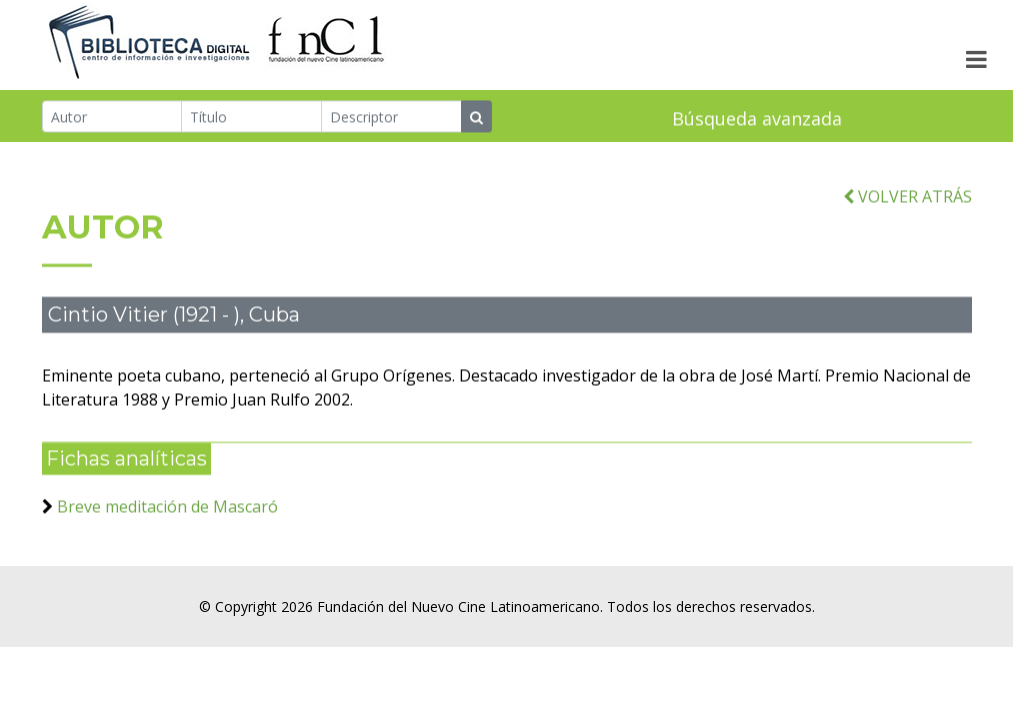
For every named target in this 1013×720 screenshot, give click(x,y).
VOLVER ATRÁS (907, 208)
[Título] (251, 118)
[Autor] (112, 118)
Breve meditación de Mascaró (167, 519)
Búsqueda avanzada (757, 120)
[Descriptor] (391, 118)
